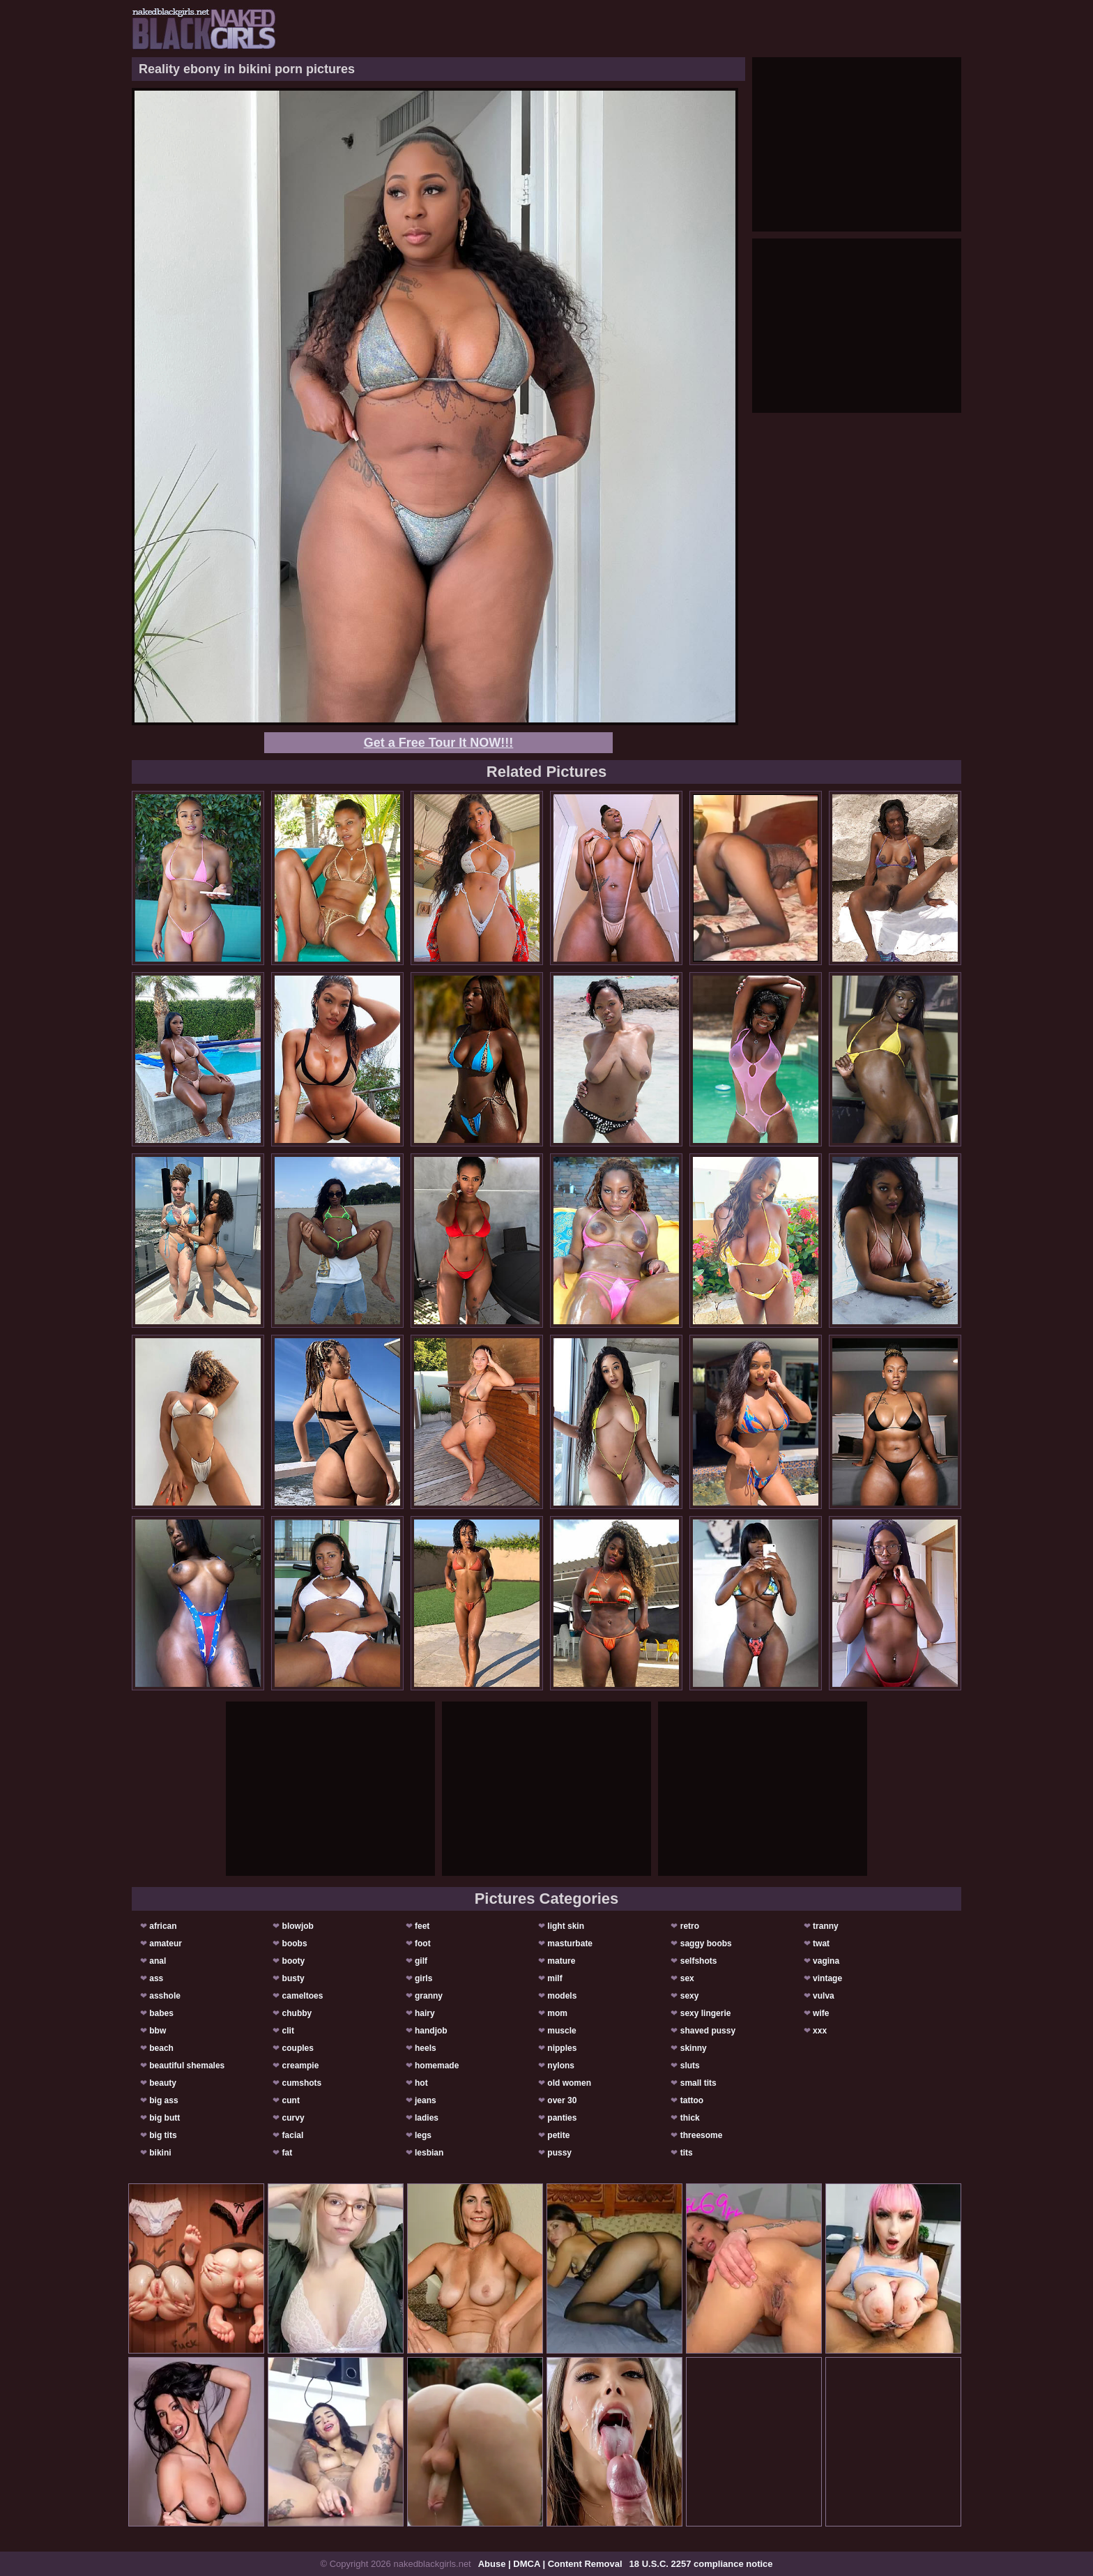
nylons (560, 2065)
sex (687, 1978)
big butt (164, 2118)
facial (293, 2135)
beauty (162, 2083)
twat (821, 1943)
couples (298, 2048)
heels (425, 2048)
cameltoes (302, 1996)
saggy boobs (706, 1943)
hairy (425, 2013)
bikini (160, 2153)
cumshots (302, 2083)
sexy (689, 1996)
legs (423, 2135)
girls (423, 1978)
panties (561, 2118)
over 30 (561, 2100)
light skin (565, 1926)
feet (422, 1926)
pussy (559, 2153)
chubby (297, 2013)
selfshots (698, 1961)
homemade (437, 2065)
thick (690, 2118)
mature (561, 1961)
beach (161, 2048)
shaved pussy (707, 2031)
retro (689, 1926)
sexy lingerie (705, 2013)
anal (157, 1961)
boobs (294, 1943)
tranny (826, 1926)
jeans (425, 2100)
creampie (300, 2065)
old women (569, 2083)
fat (287, 2153)
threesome (701, 2135)
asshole (165, 1996)
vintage (827, 1978)
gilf (421, 1961)
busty (293, 1978)
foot (423, 1943)
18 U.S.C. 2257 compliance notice (701, 2564)
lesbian (429, 2153)
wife (821, 2013)
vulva (823, 1996)
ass (156, 1978)
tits (686, 2153)
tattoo (691, 2100)
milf (554, 1978)
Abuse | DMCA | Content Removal (550, 2564)
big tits (162, 2135)
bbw (157, 2031)
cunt (291, 2100)
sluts (690, 2065)
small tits (698, 2083)
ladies (426, 2118)
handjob (431, 2031)
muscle (561, 2031)
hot (421, 2083)
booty (293, 1961)
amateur (165, 1943)
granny (429, 1996)
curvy (293, 2118)
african (162, 1926)
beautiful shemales (186, 2065)
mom (557, 2013)
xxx (820, 2031)
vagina (826, 1961)
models (561, 1996)
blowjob (298, 1926)
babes (161, 2013)
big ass (163, 2100)
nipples (561, 2048)
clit (288, 2031)
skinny (693, 2048)
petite (558, 2135)
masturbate (570, 1943)
